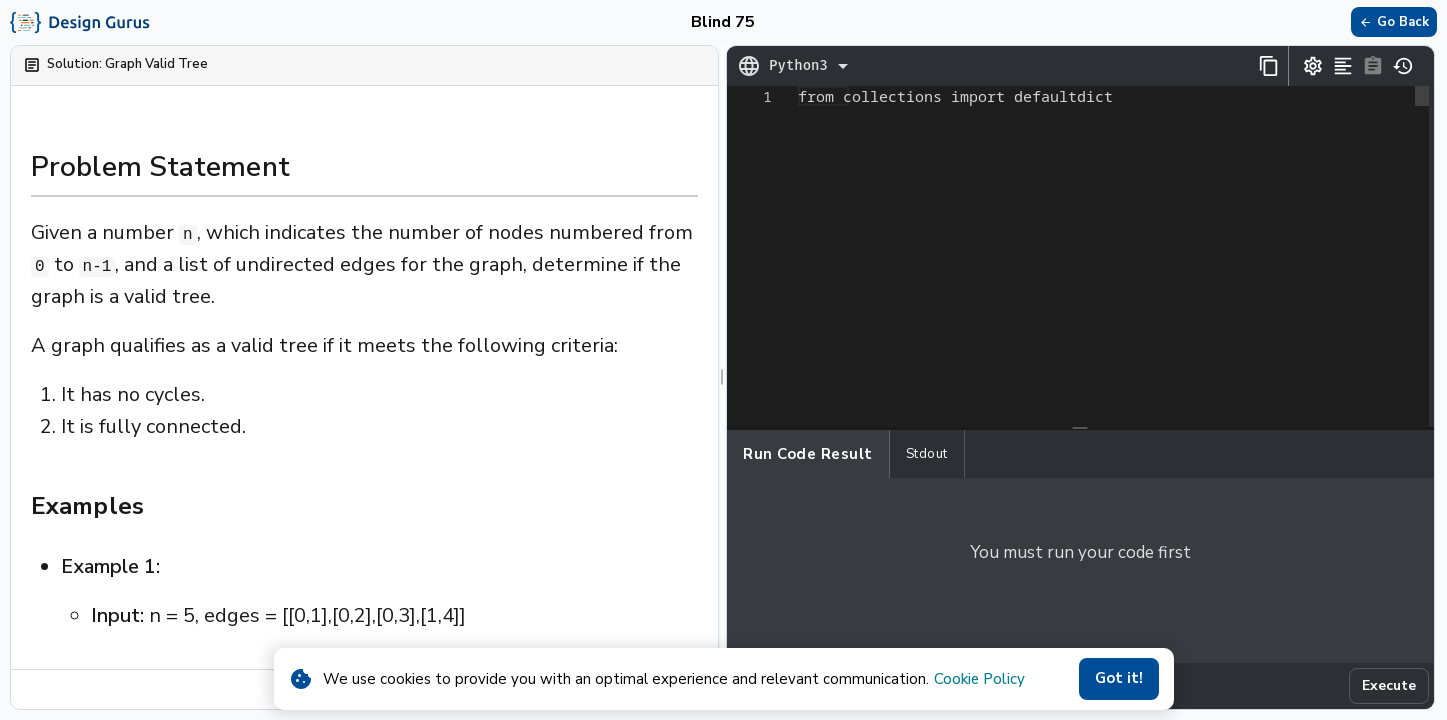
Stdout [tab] (927, 454)
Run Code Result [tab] (808, 454)
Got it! (1119, 679)
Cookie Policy (979, 679)
